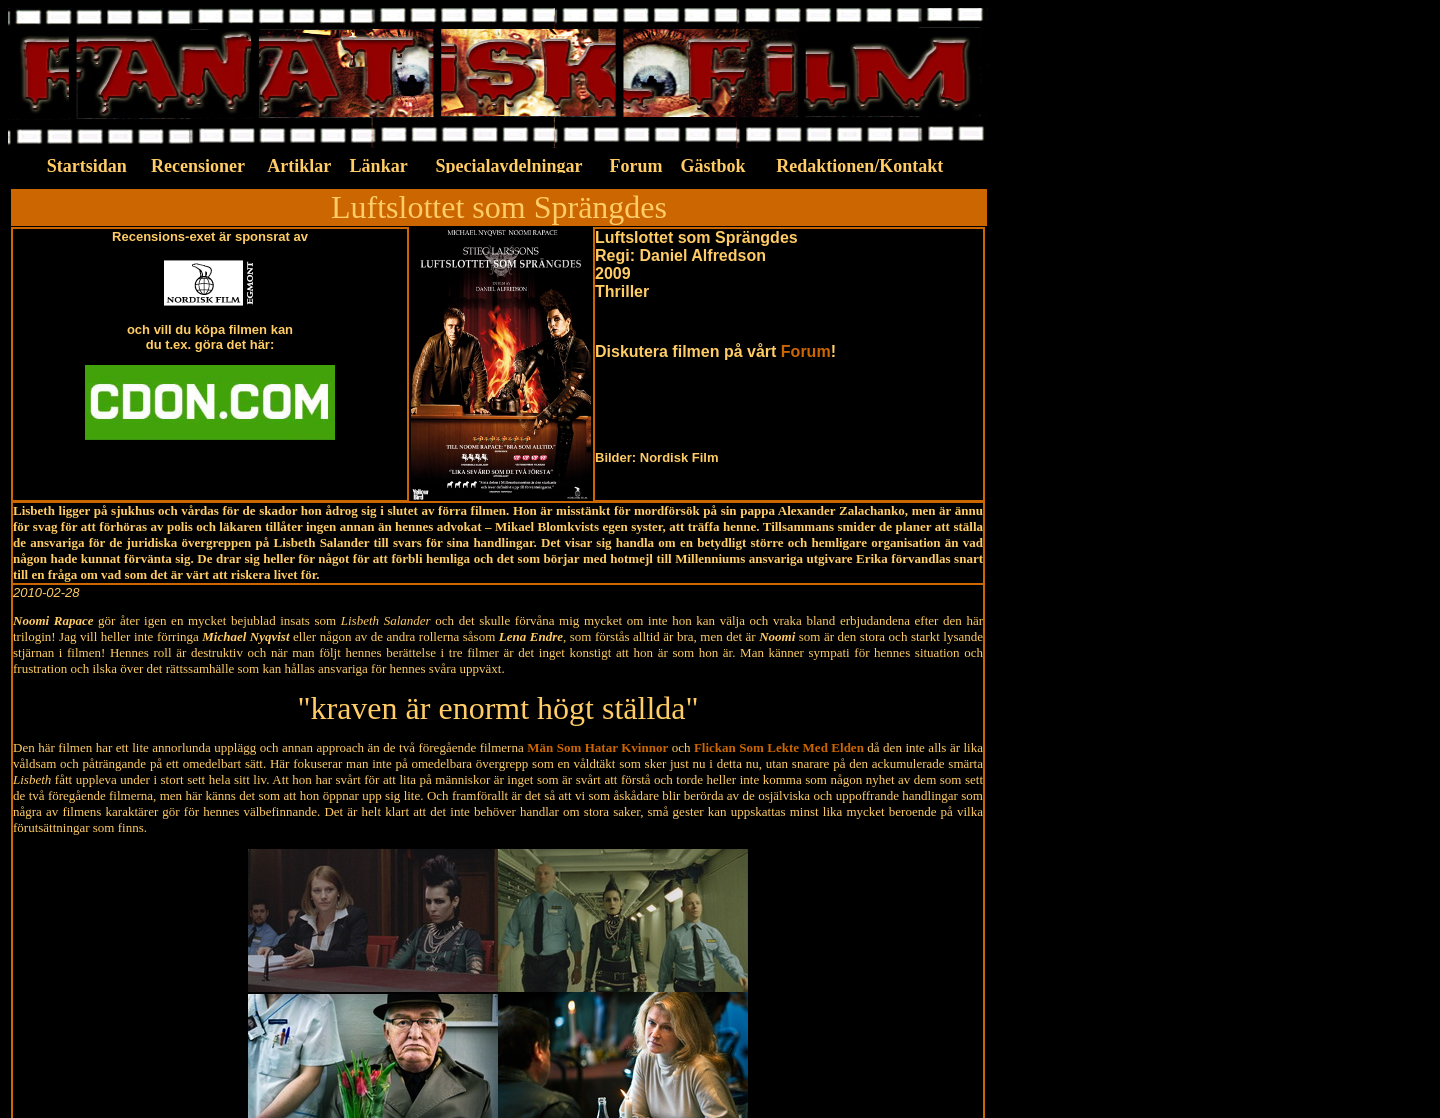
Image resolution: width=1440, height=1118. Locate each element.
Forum (806, 351)
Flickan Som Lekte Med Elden (779, 747)
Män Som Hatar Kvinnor (597, 747)
